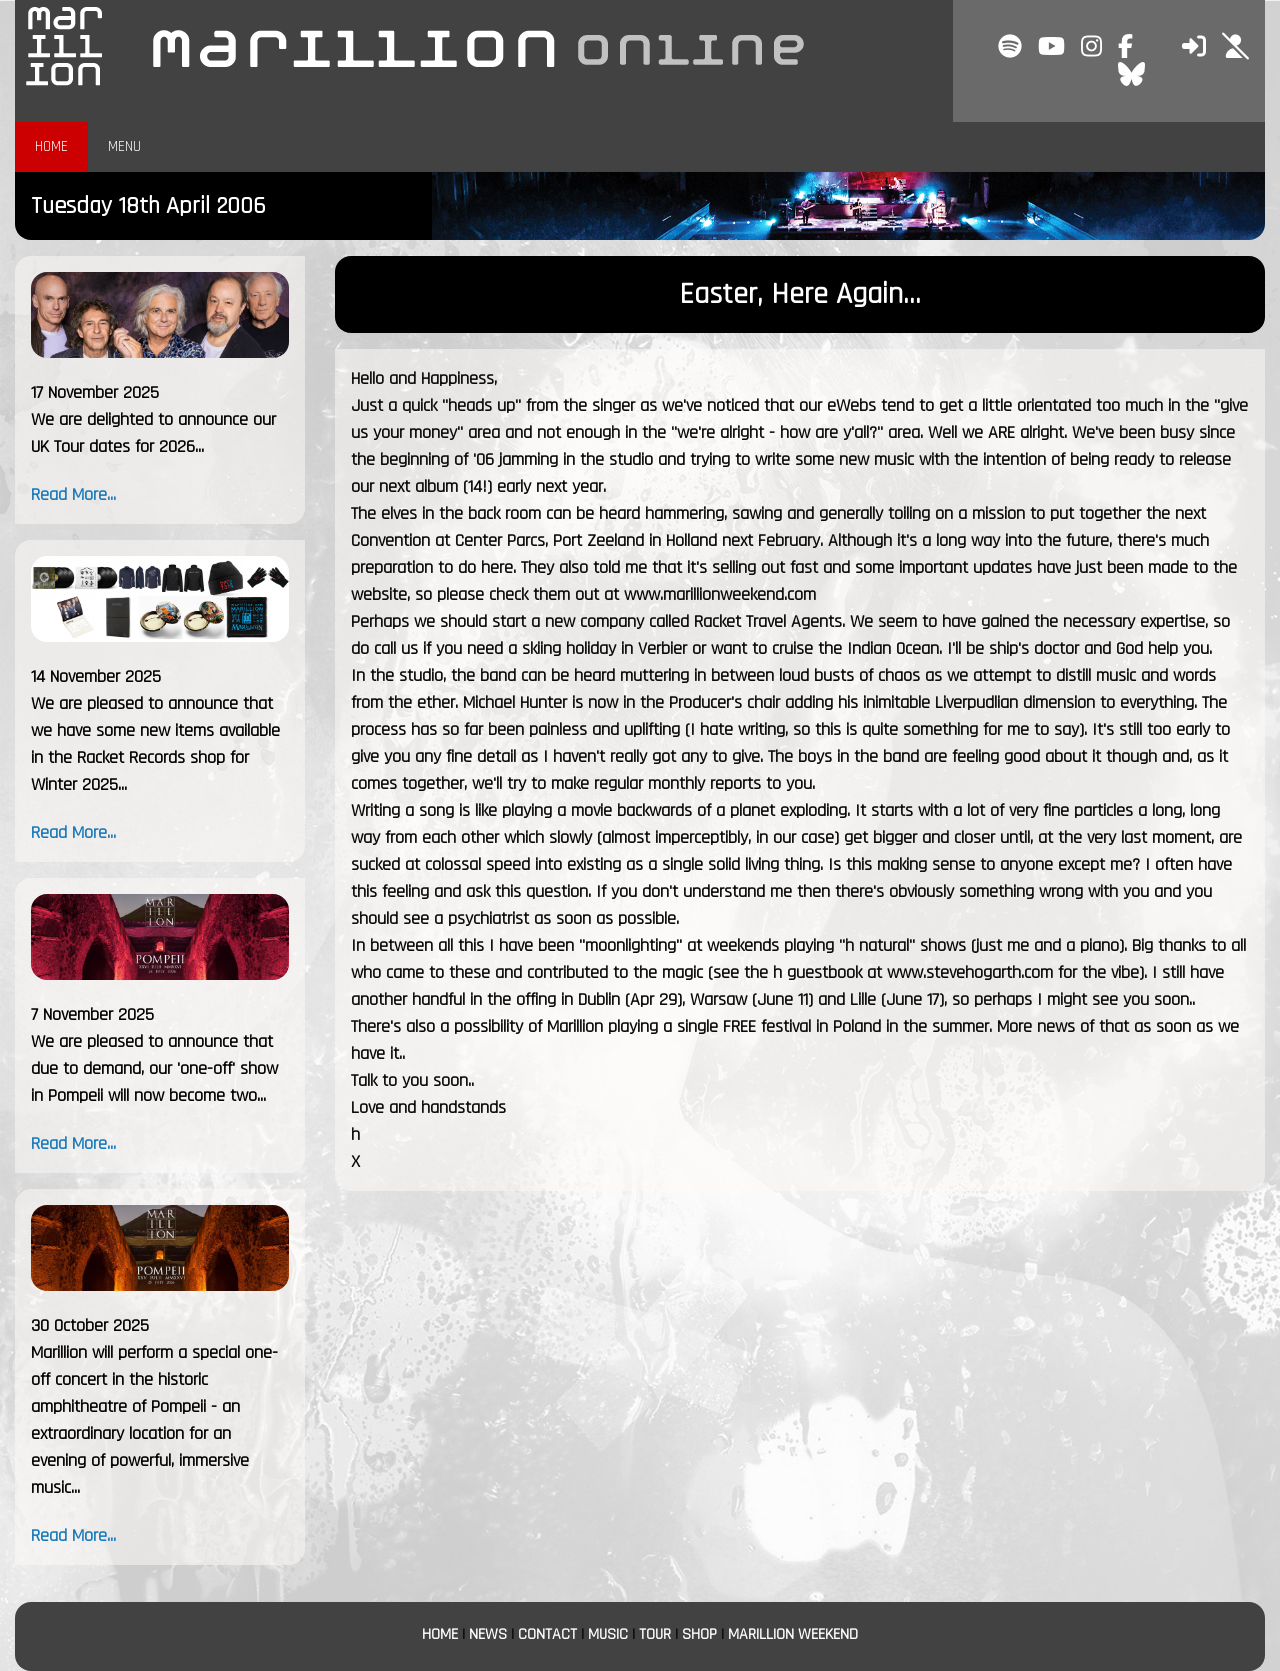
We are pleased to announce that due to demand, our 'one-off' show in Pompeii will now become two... (154, 1068)
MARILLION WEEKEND (793, 1634)
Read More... (73, 494)
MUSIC (608, 1634)
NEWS (488, 1634)
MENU (124, 146)
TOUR (655, 1634)
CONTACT (547, 1634)
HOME (51, 146)
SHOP (699, 1634)
